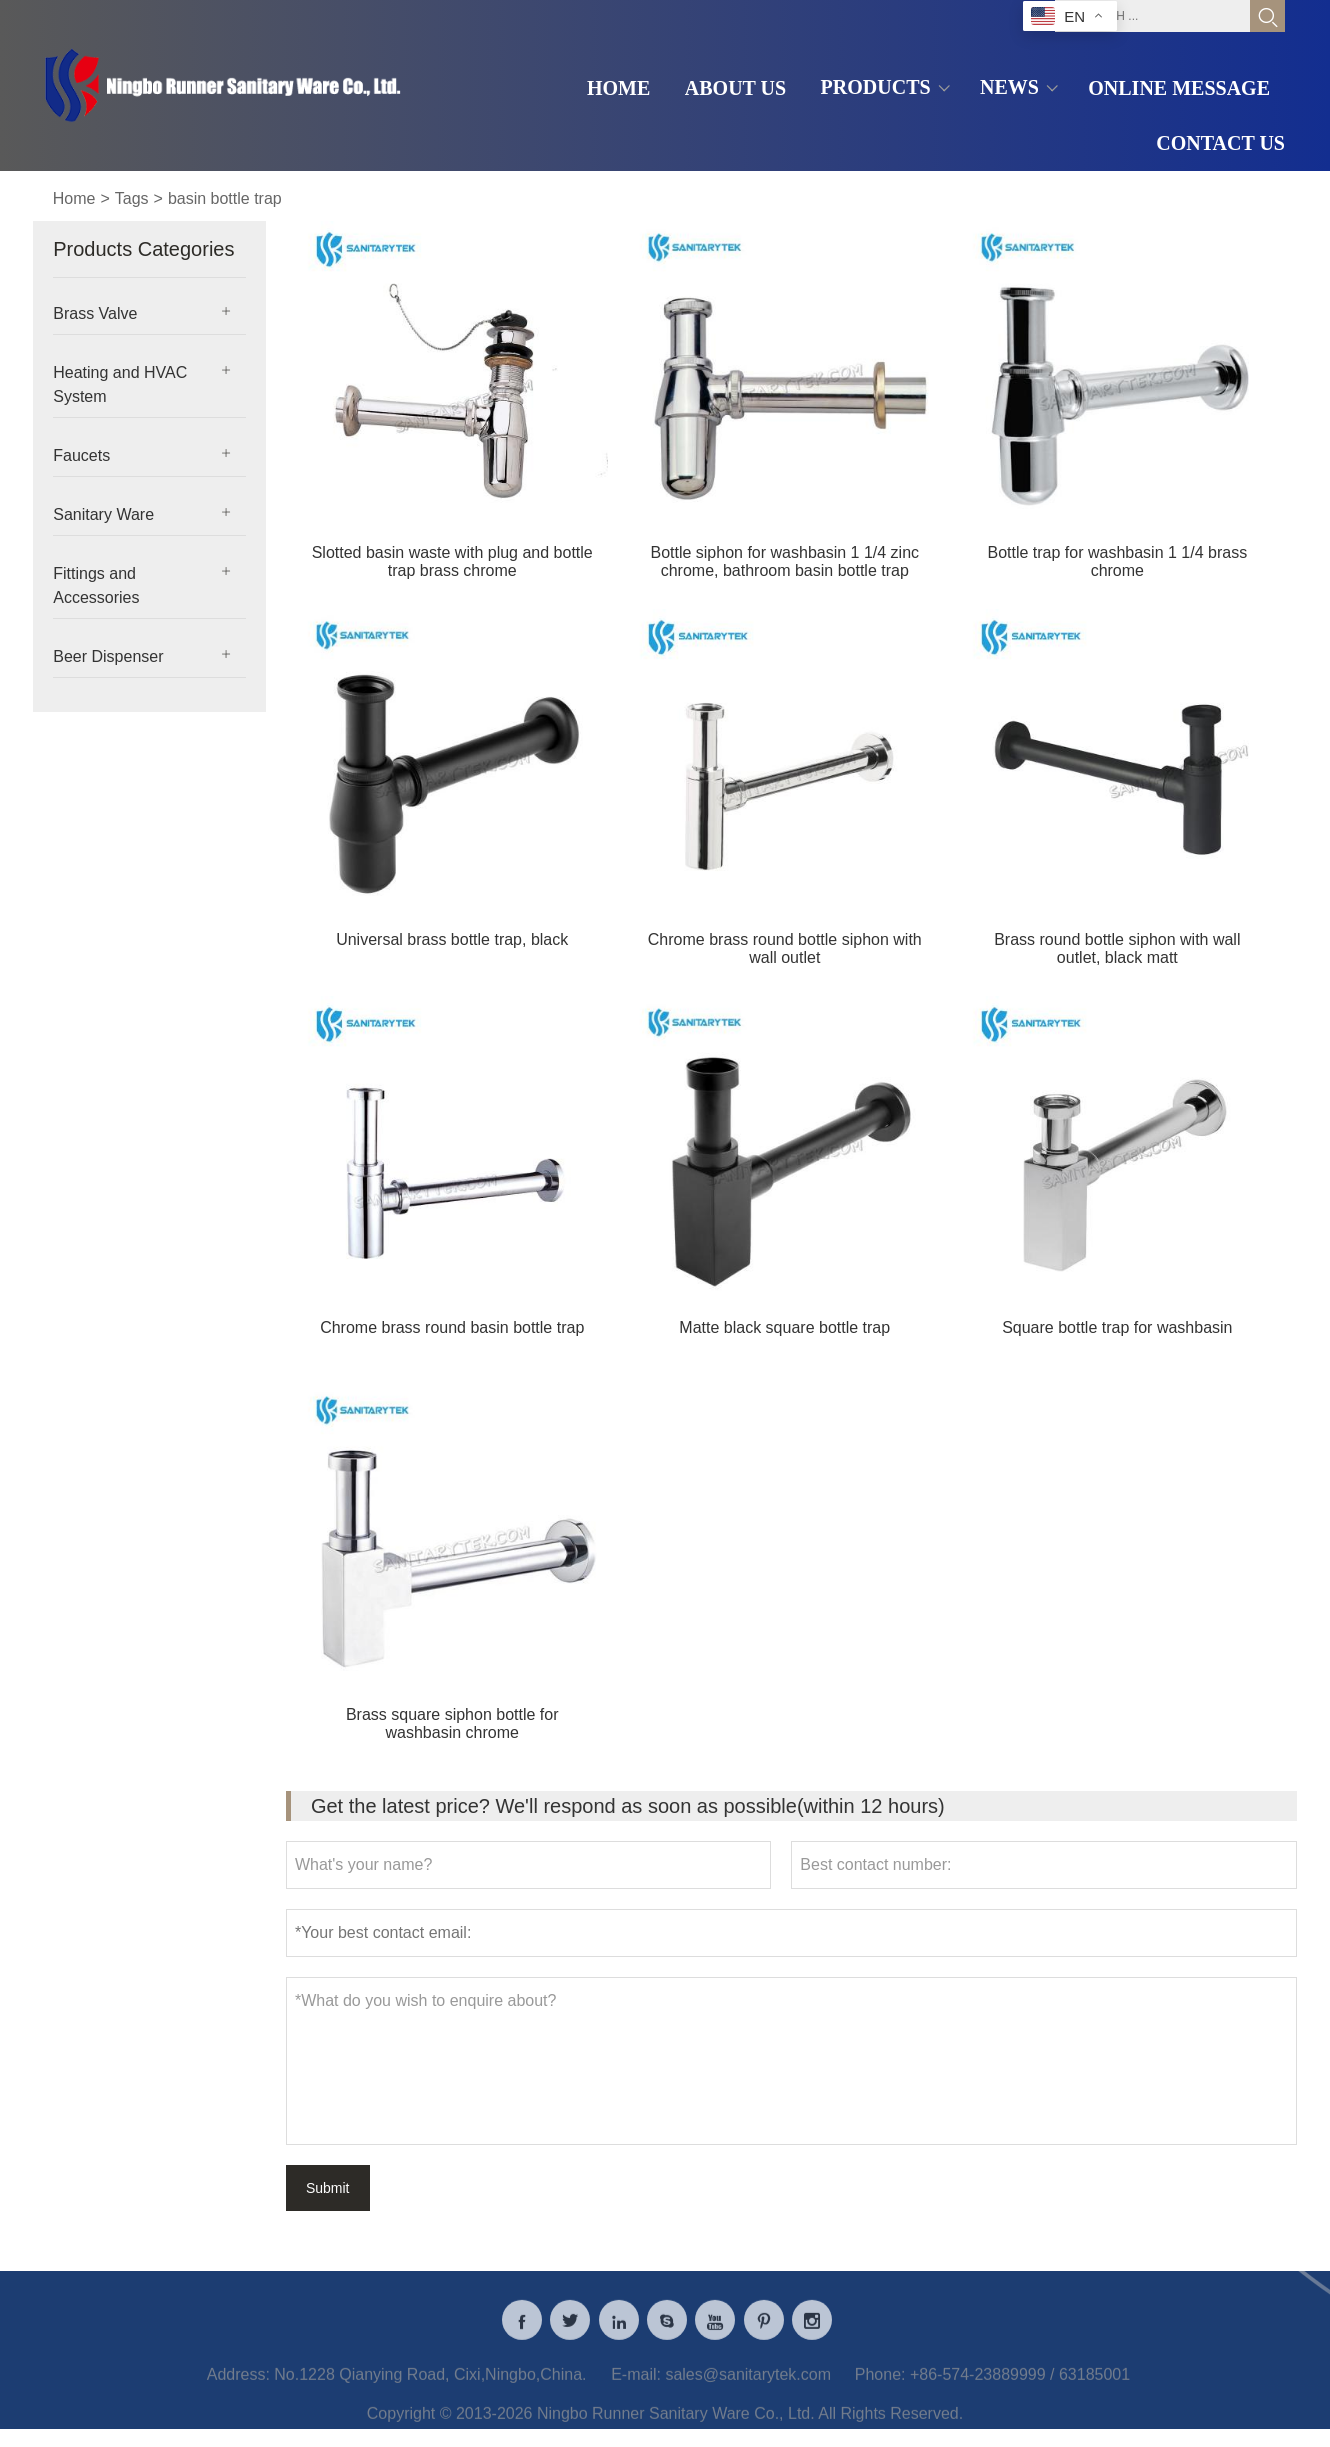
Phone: (880, 2388)
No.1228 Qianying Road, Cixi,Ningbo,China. (430, 2388)
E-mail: (636, 2388)
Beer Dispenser (108, 656)
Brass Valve (95, 313)
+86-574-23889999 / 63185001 (1020, 2388)
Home (74, 198)
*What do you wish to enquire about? (791, 2061)
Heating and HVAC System (120, 384)
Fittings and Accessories (96, 585)
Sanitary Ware (103, 514)
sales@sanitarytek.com (748, 2388)
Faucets (81, 455)
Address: (238, 2388)
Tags (132, 198)
